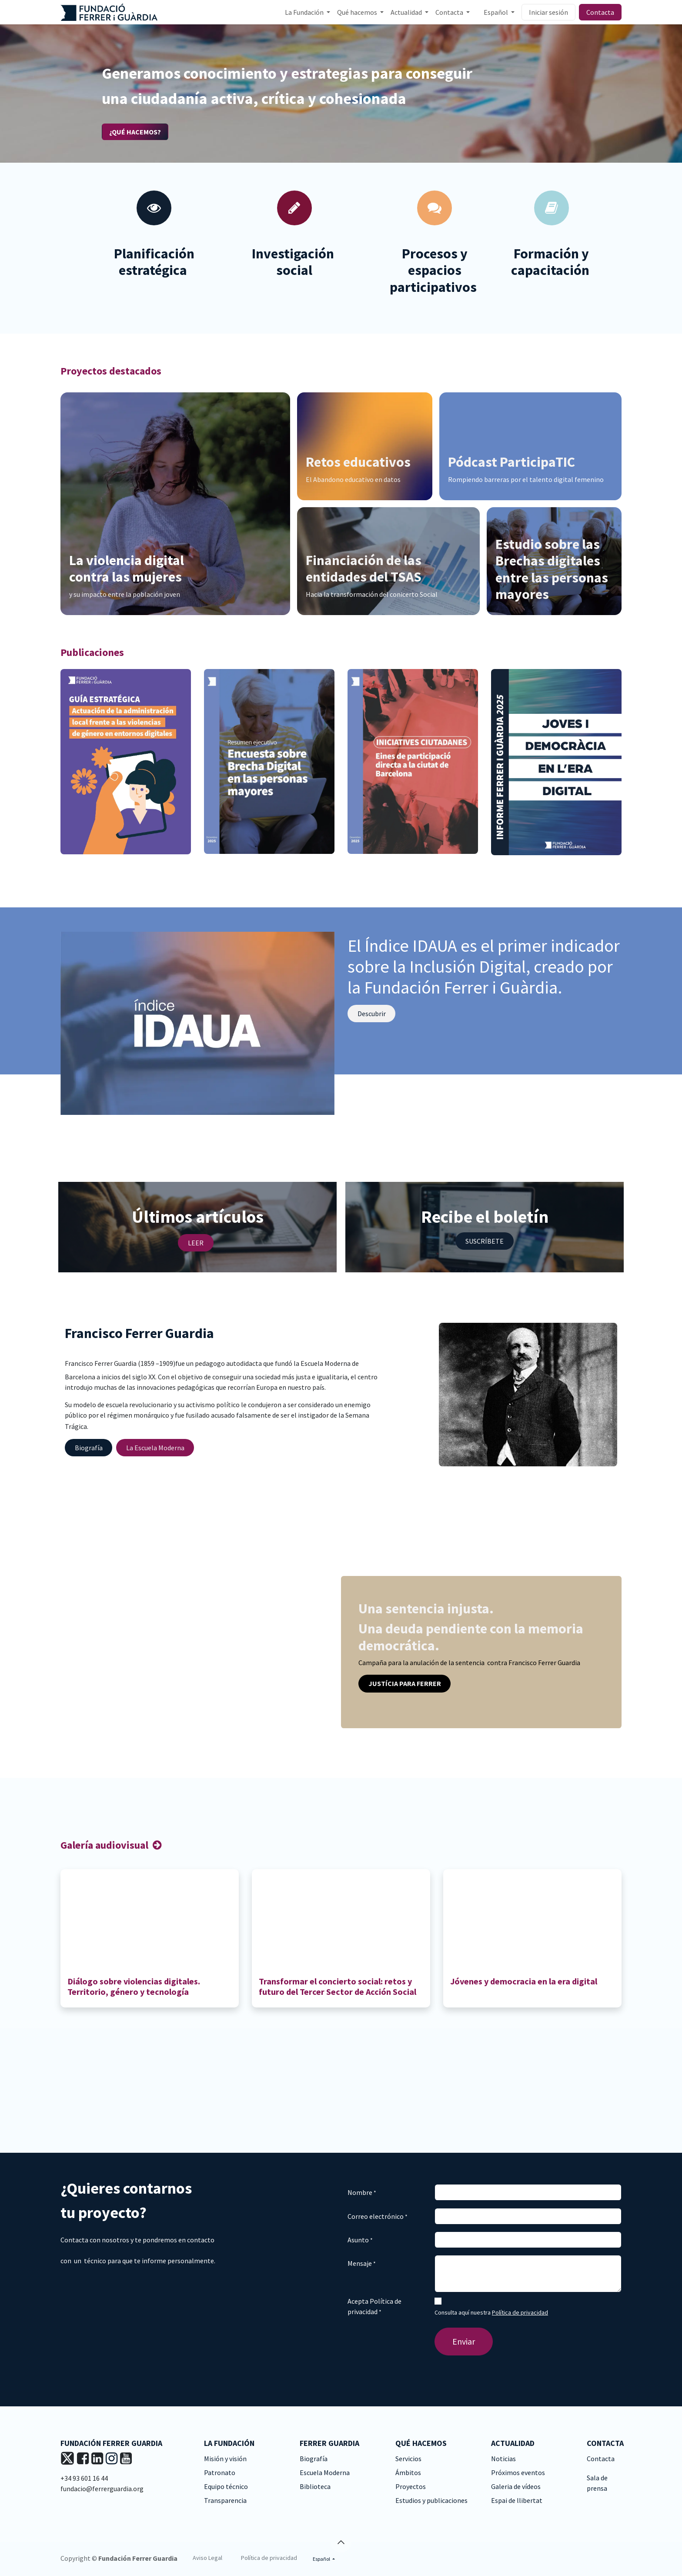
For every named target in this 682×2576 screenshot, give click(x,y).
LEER (196, 1242)
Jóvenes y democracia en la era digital (524, 1981)
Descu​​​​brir (372, 1013)
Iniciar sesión (548, 12)
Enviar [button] (463, 2341)
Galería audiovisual (105, 1845)
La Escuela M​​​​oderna (155, 1447)
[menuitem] (307, 12)
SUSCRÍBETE (484, 1241)
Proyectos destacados (110, 371)
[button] (341, 2542)
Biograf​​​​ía (89, 1447)
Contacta (600, 12)
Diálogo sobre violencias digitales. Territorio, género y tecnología (133, 1986)
